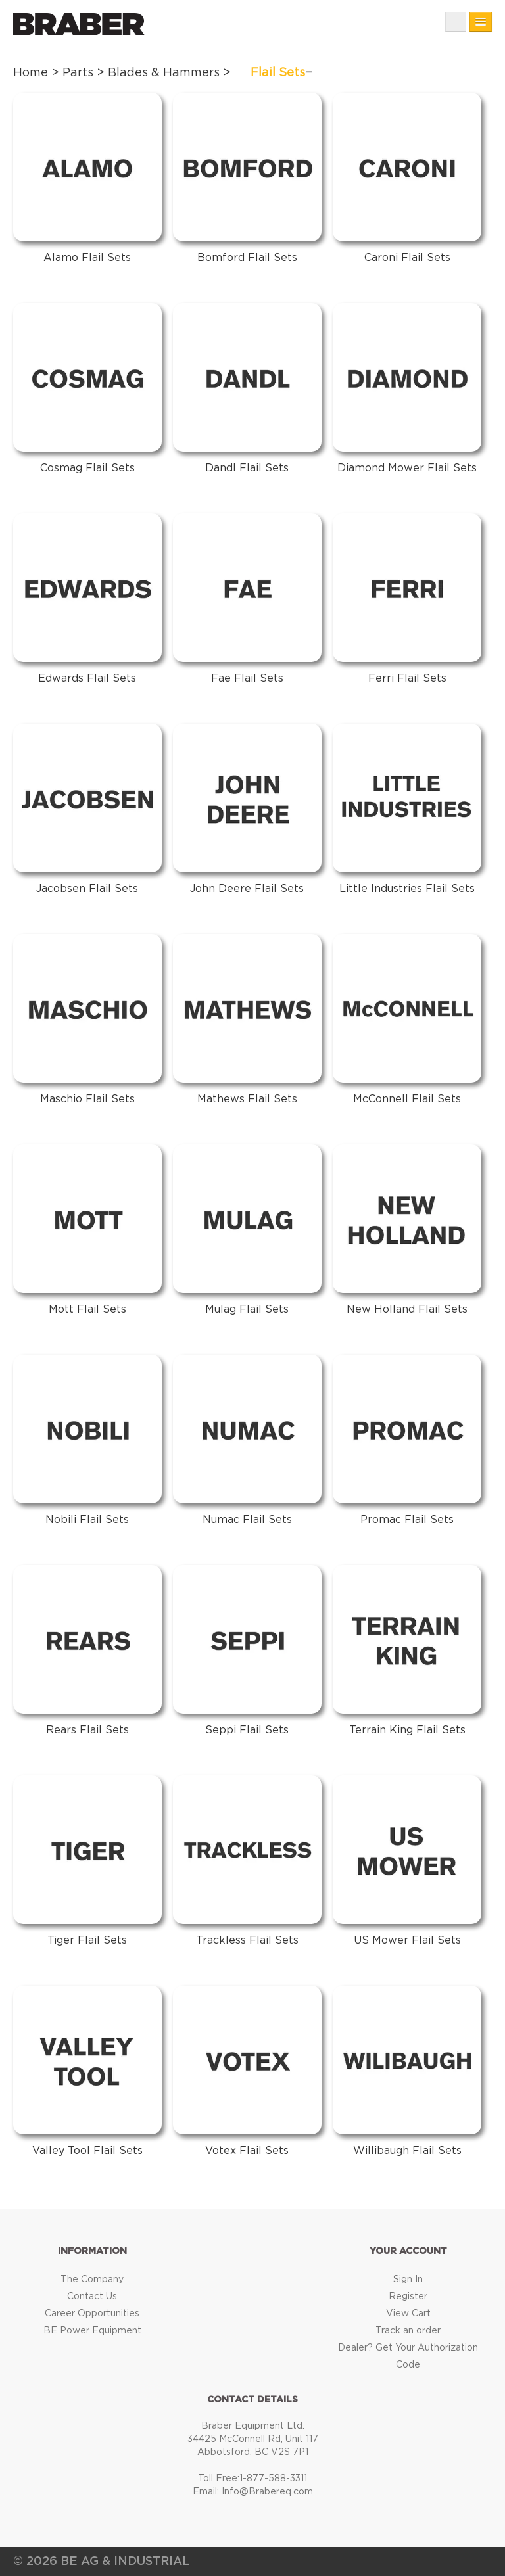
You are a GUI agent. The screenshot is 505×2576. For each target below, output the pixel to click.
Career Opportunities (92, 2313)
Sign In (408, 2279)
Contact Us (92, 2296)
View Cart (408, 2313)
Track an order (408, 2330)
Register (408, 2296)
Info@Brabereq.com (267, 2491)
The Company (92, 2279)
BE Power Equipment (92, 2330)
